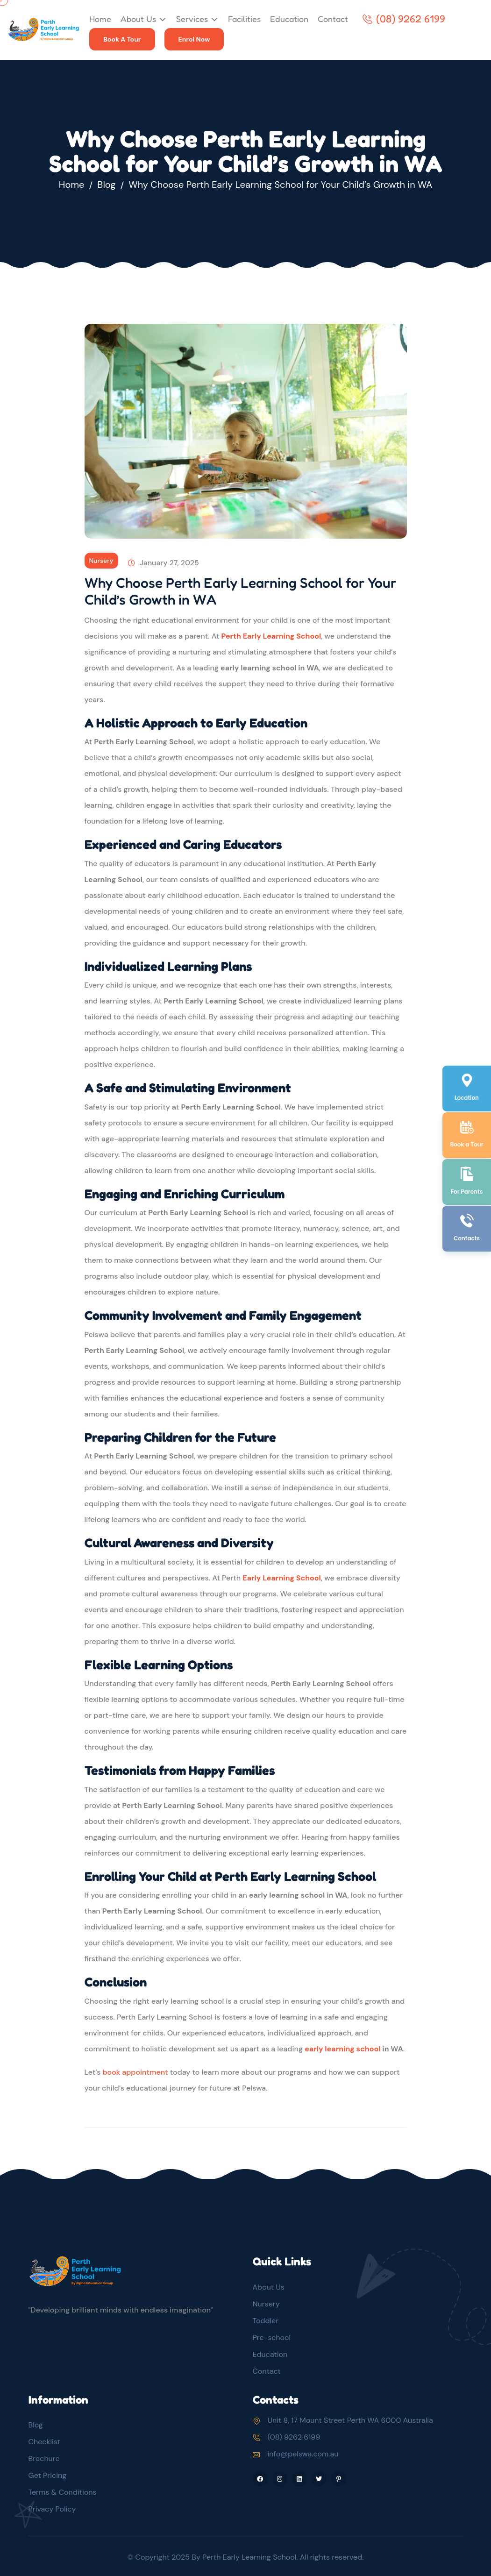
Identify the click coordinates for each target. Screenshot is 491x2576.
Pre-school (272, 2337)
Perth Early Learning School (271, 636)
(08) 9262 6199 (403, 19)
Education (289, 19)
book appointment (135, 2072)
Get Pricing (47, 2475)
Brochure (44, 2458)
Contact (333, 19)
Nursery (101, 560)
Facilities (244, 19)
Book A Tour (122, 39)
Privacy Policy (52, 2509)
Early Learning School (281, 1578)
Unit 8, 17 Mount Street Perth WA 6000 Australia (350, 2420)
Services (192, 19)
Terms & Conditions (62, 2492)
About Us (138, 19)
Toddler (266, 2321)
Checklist (44, 2442)
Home (100, 19)
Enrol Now (194, 39)
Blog (106, 184)
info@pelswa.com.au (303, 2454)
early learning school (342, 2049)
